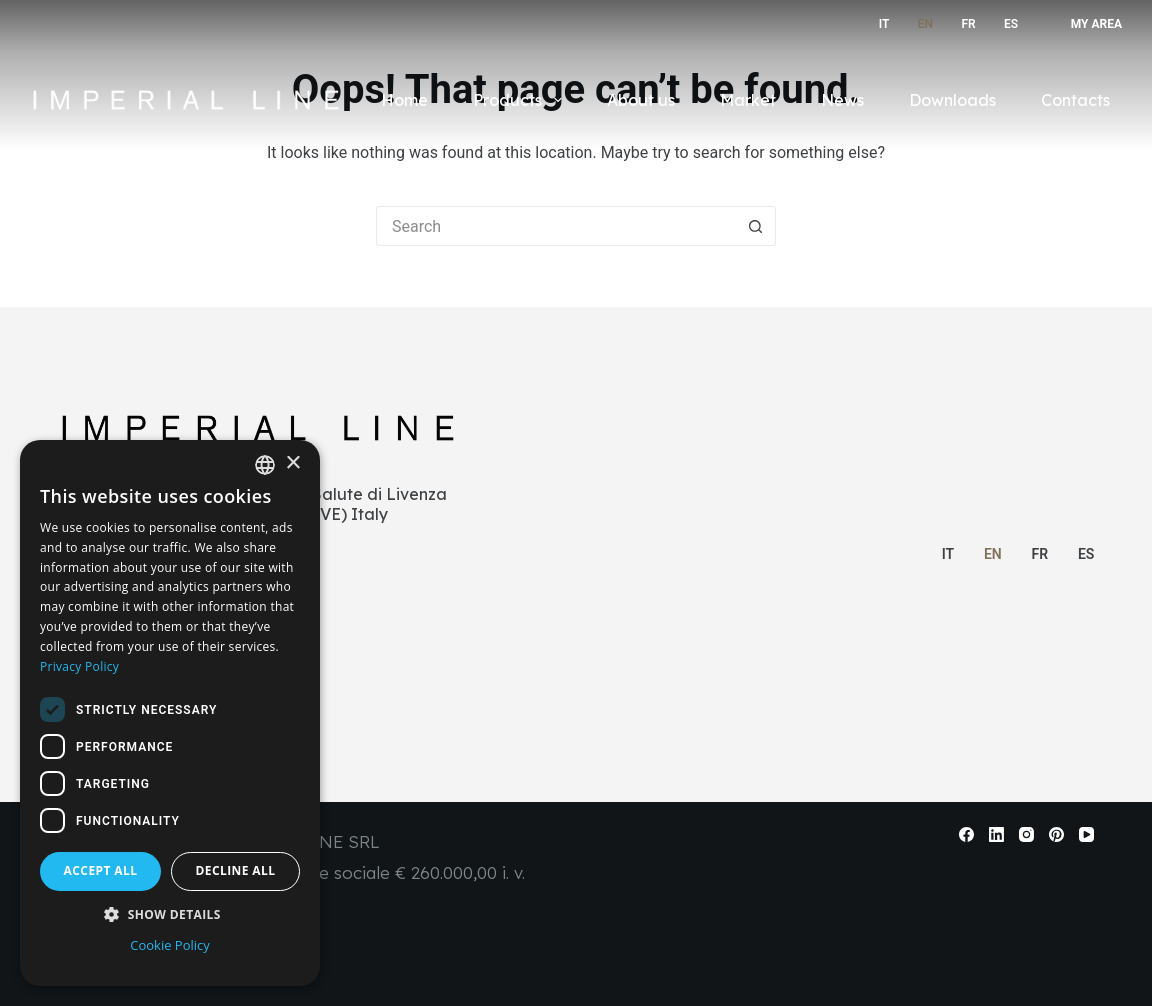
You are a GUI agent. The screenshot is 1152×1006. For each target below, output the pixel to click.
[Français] (964, 25)
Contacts (1075, 100)
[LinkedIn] (996, 834)
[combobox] (265, 465)
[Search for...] (556, 226)
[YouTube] (1086, 834)
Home (404, 100)
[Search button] (756, 226)
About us (641, 100)
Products (521, 100)
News (842, 100)
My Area (1096, 24)
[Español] (1007, 25)
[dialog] (170, 713)
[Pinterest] (1056, 834)
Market (748, 100)
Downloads (952, 100)
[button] (170, 914)
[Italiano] (879, 25)
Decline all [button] (236, 870)
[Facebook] (966, 834)
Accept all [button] (101, 870)
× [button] (292, 463)
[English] (921, 25)
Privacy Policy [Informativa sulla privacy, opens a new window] (79, 666)
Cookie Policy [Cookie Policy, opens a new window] (170, 945)
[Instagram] (1026, 834)
